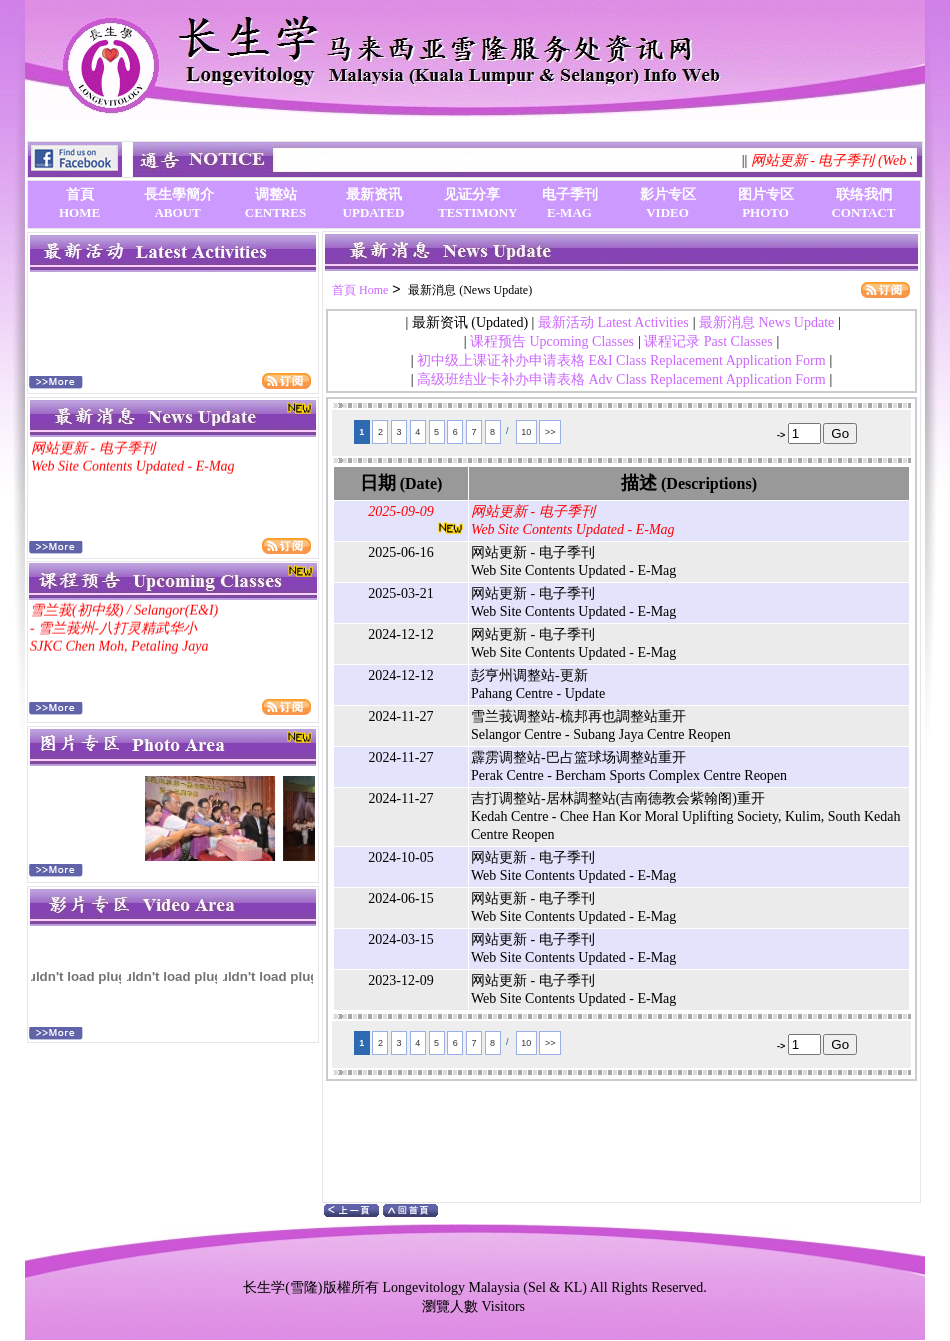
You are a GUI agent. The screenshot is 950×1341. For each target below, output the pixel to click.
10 (526, 432)
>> (550, 432)
